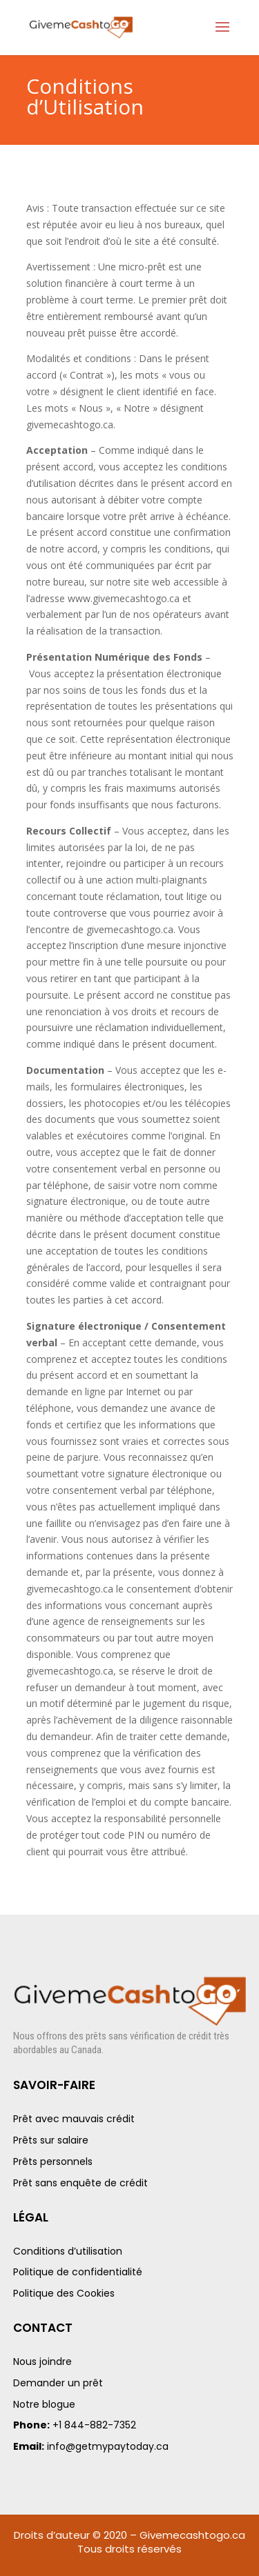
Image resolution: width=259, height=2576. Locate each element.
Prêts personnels (53, 2161)
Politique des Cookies (64, 2293)
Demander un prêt (58, 2383)
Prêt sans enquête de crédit (80, 2183)
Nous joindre (42, 2361)
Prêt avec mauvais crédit (74, 2119)
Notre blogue (44, 2404)
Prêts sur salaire (50, 2140)
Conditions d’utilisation (67, 2251)
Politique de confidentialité (77, 2272)
